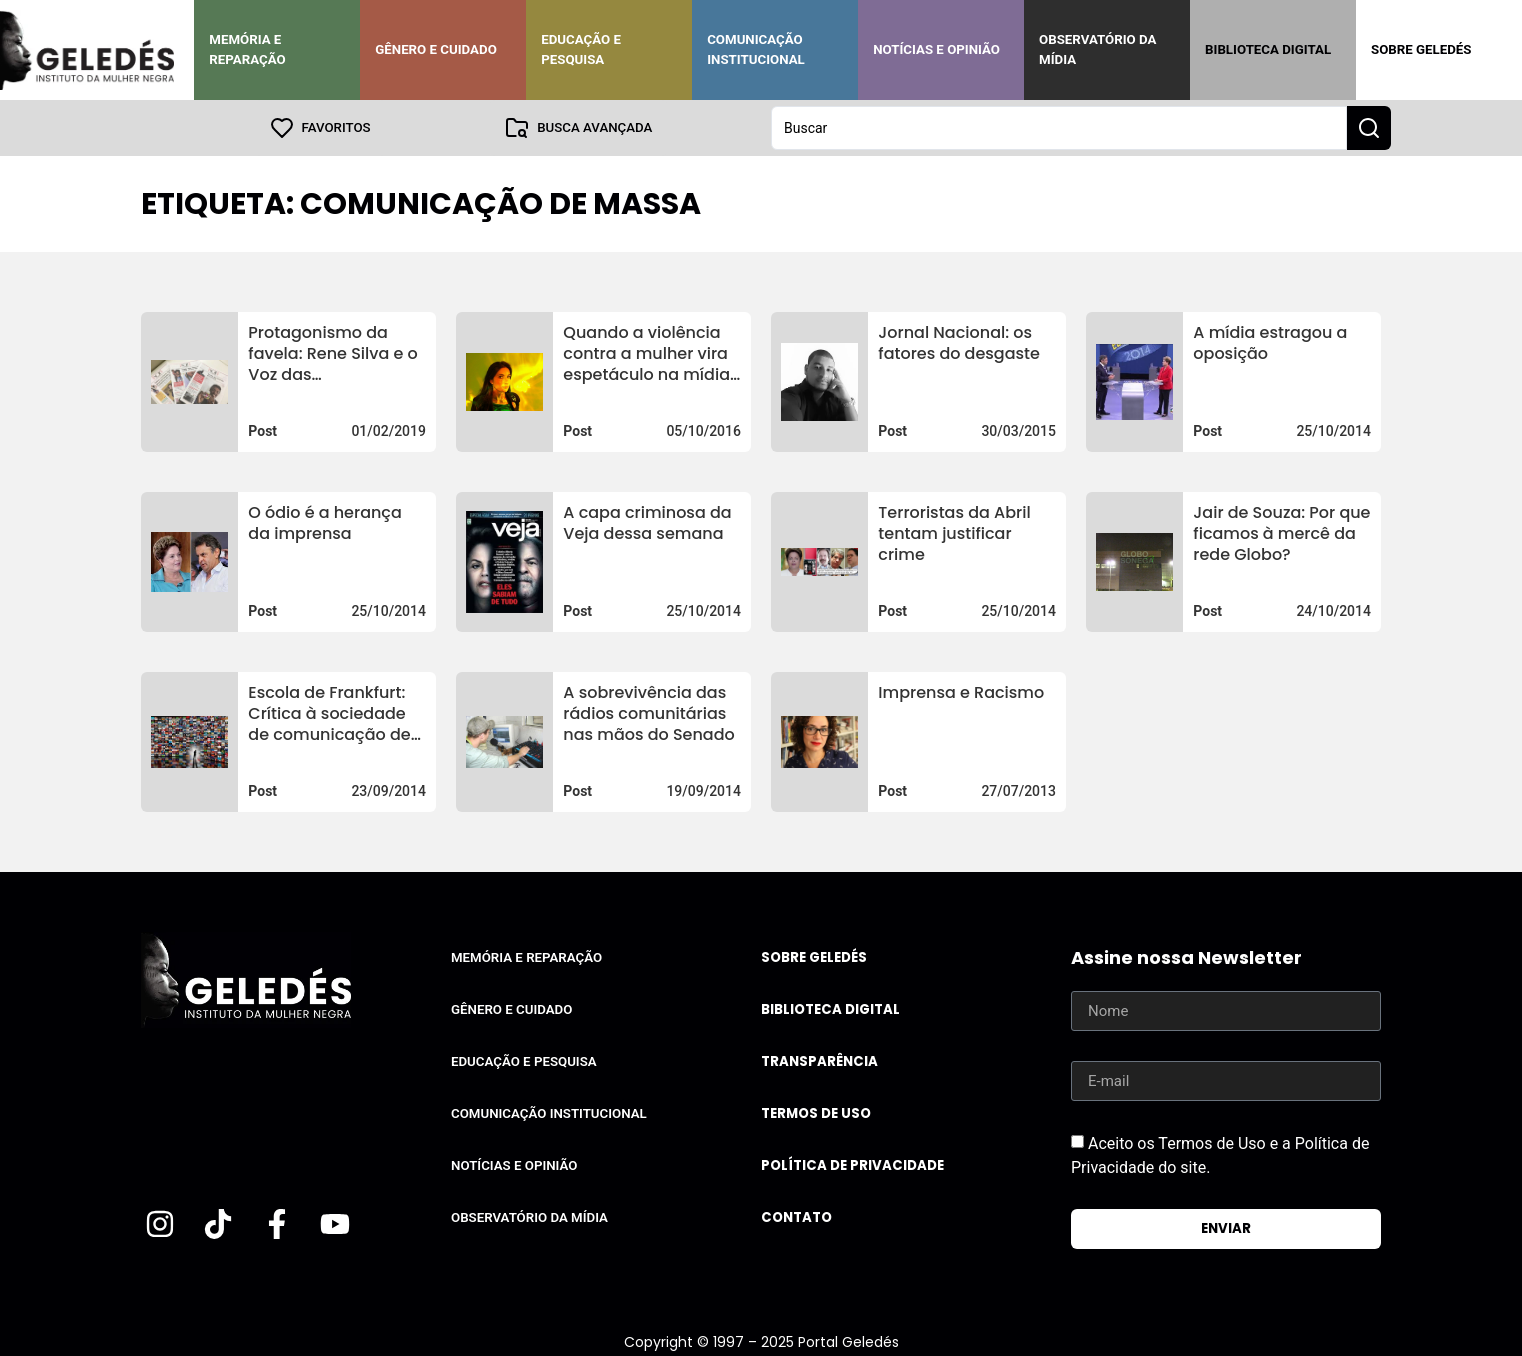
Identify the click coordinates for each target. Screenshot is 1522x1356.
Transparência (819, 1061)
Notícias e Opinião (936, 49)
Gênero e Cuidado (436, 49)
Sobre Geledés (1421, 49)
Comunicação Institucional (756, 49)
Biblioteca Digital (1268, 49)
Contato (796, 1217)
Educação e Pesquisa (581, 49)
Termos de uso (816, 1113)
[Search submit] (1369, 128)
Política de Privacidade (852, 1165)
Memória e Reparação (247, 49)
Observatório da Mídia (1097, 49)
